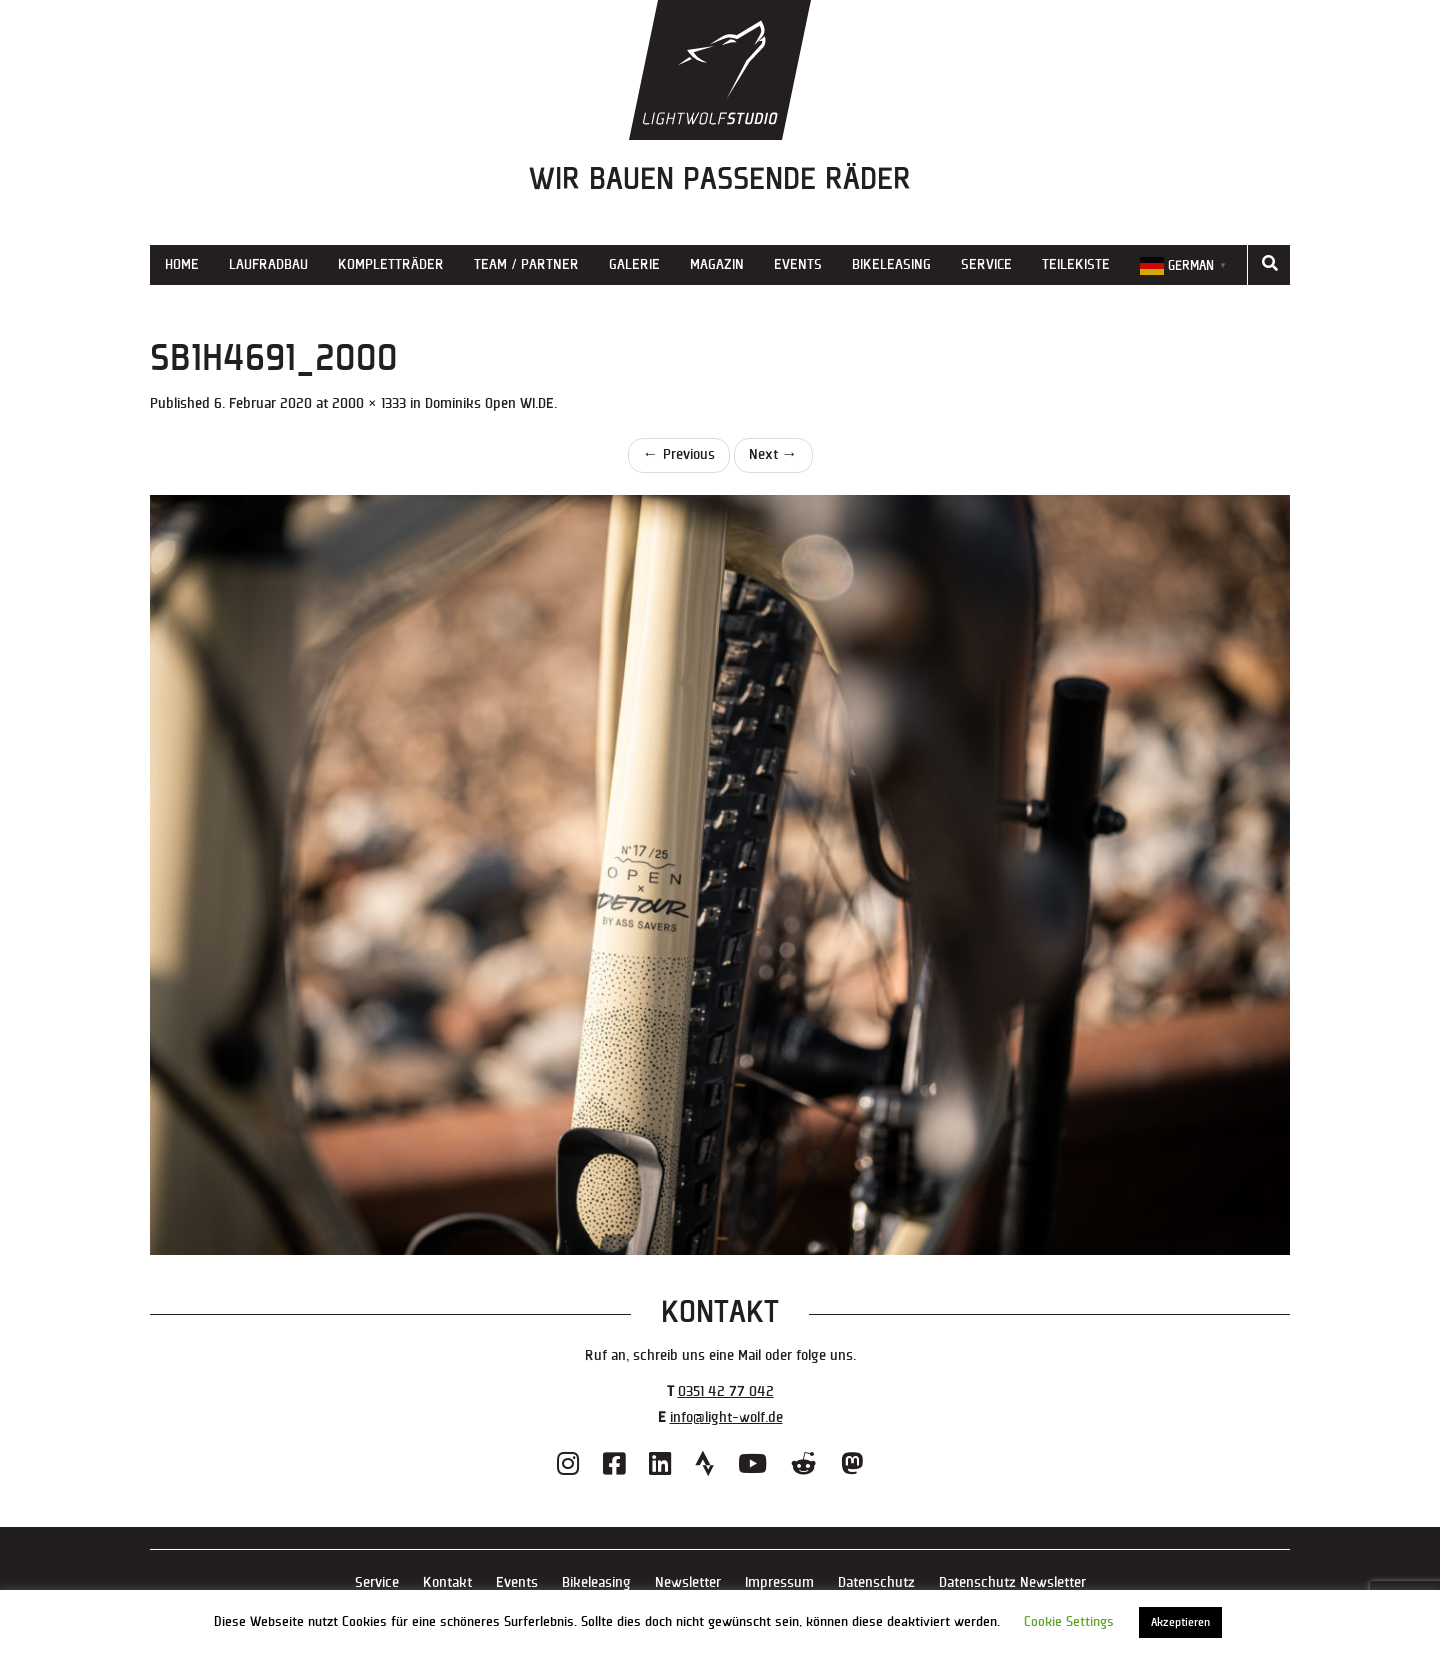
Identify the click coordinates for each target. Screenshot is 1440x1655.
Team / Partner (526, 264)
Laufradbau (268, 264)
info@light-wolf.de (726, 1417)
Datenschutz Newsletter (1012, 1582)
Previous (679, 454)
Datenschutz (876, 1582)
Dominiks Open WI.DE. (491, 403)
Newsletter (688, 1582)
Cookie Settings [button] (1069, 1622)
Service (986, 264)
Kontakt (447, 1582)
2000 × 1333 (369, 403)
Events (798, 264)
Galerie (634, 264)
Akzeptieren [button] (1180, 1622)
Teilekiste (1076, 264)
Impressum (779, 1582)
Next (773, 454)
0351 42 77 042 (726, 1391)
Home (182, 264)
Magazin (717, 264)
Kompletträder (391, 264)
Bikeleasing (891, 264)
